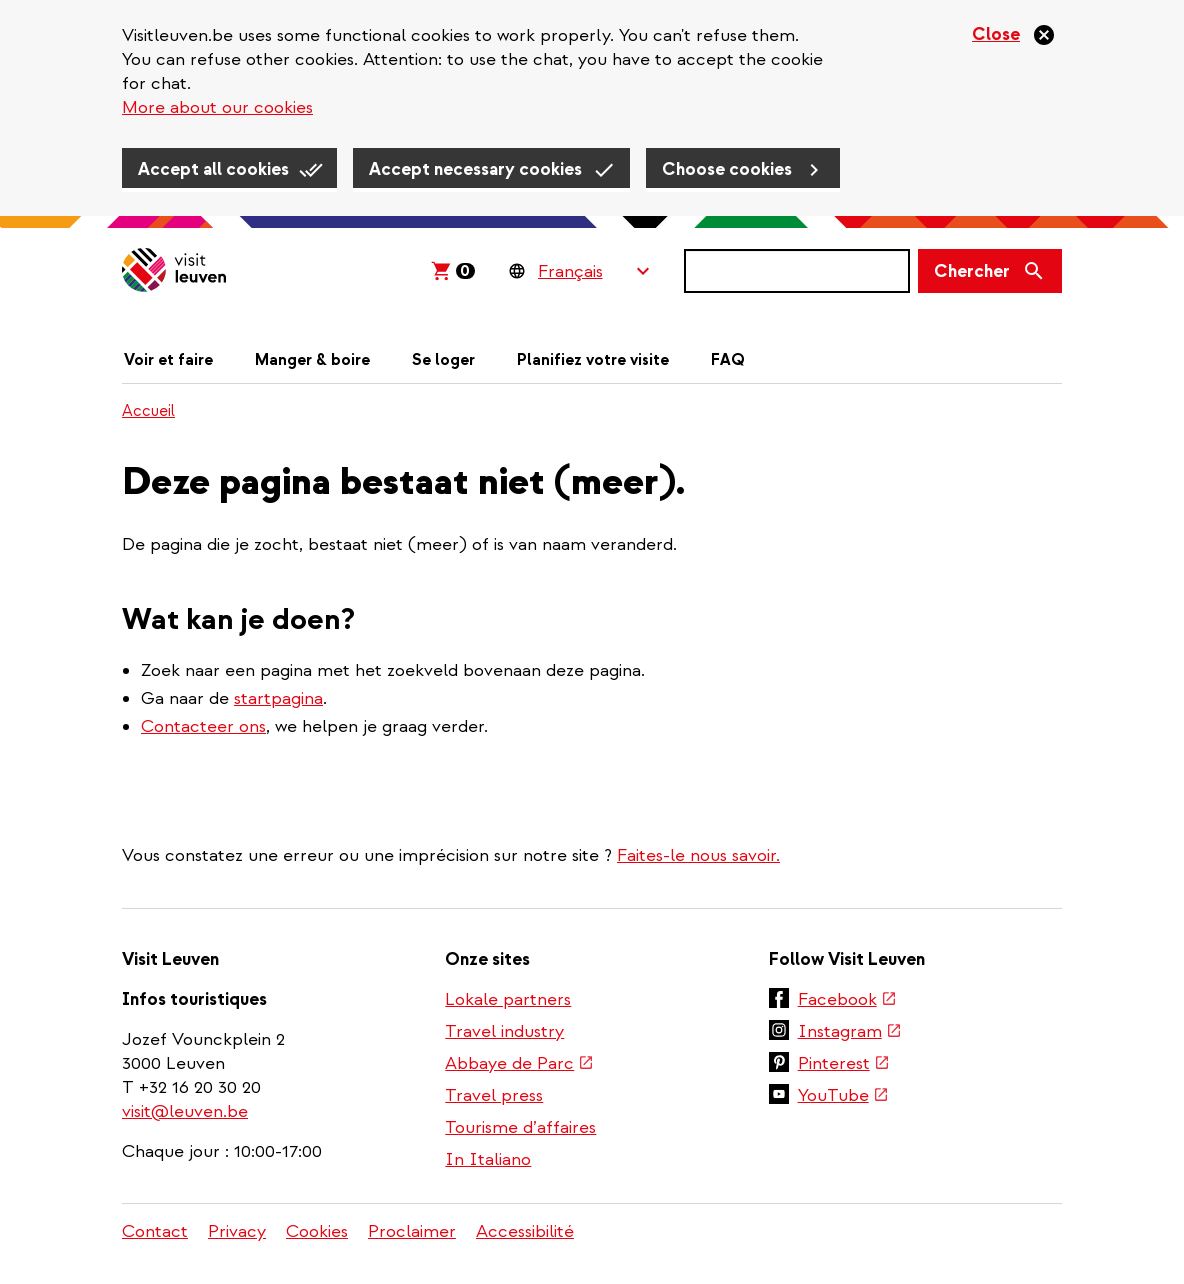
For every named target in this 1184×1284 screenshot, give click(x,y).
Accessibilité (525, 1231)
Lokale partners (508, 999)
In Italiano (488, 1159)
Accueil (148, 411)
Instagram (849, 1033)
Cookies (317, 1231)
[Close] (1014, 35)
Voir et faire (168, 360)
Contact (155, 1231)
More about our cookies (217, 107)
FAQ (728, 360)
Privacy (237, 1231)
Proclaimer (412, 1231)
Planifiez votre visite (593, 360)
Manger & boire (312, 360)
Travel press (494, 1095)
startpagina (278, 698)
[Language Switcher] (593, 271)
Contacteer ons (203, 726)
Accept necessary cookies (475, 169)
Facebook (846, 1001)
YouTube (842, 1097)
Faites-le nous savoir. (698, 855)
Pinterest (843, 1065)
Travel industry (504, 1031)
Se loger (443, 360)
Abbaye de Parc (518, 1065)
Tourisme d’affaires (520, 1127)
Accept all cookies (213, 169)
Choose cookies (727, 169)
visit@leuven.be (185, 1111)
